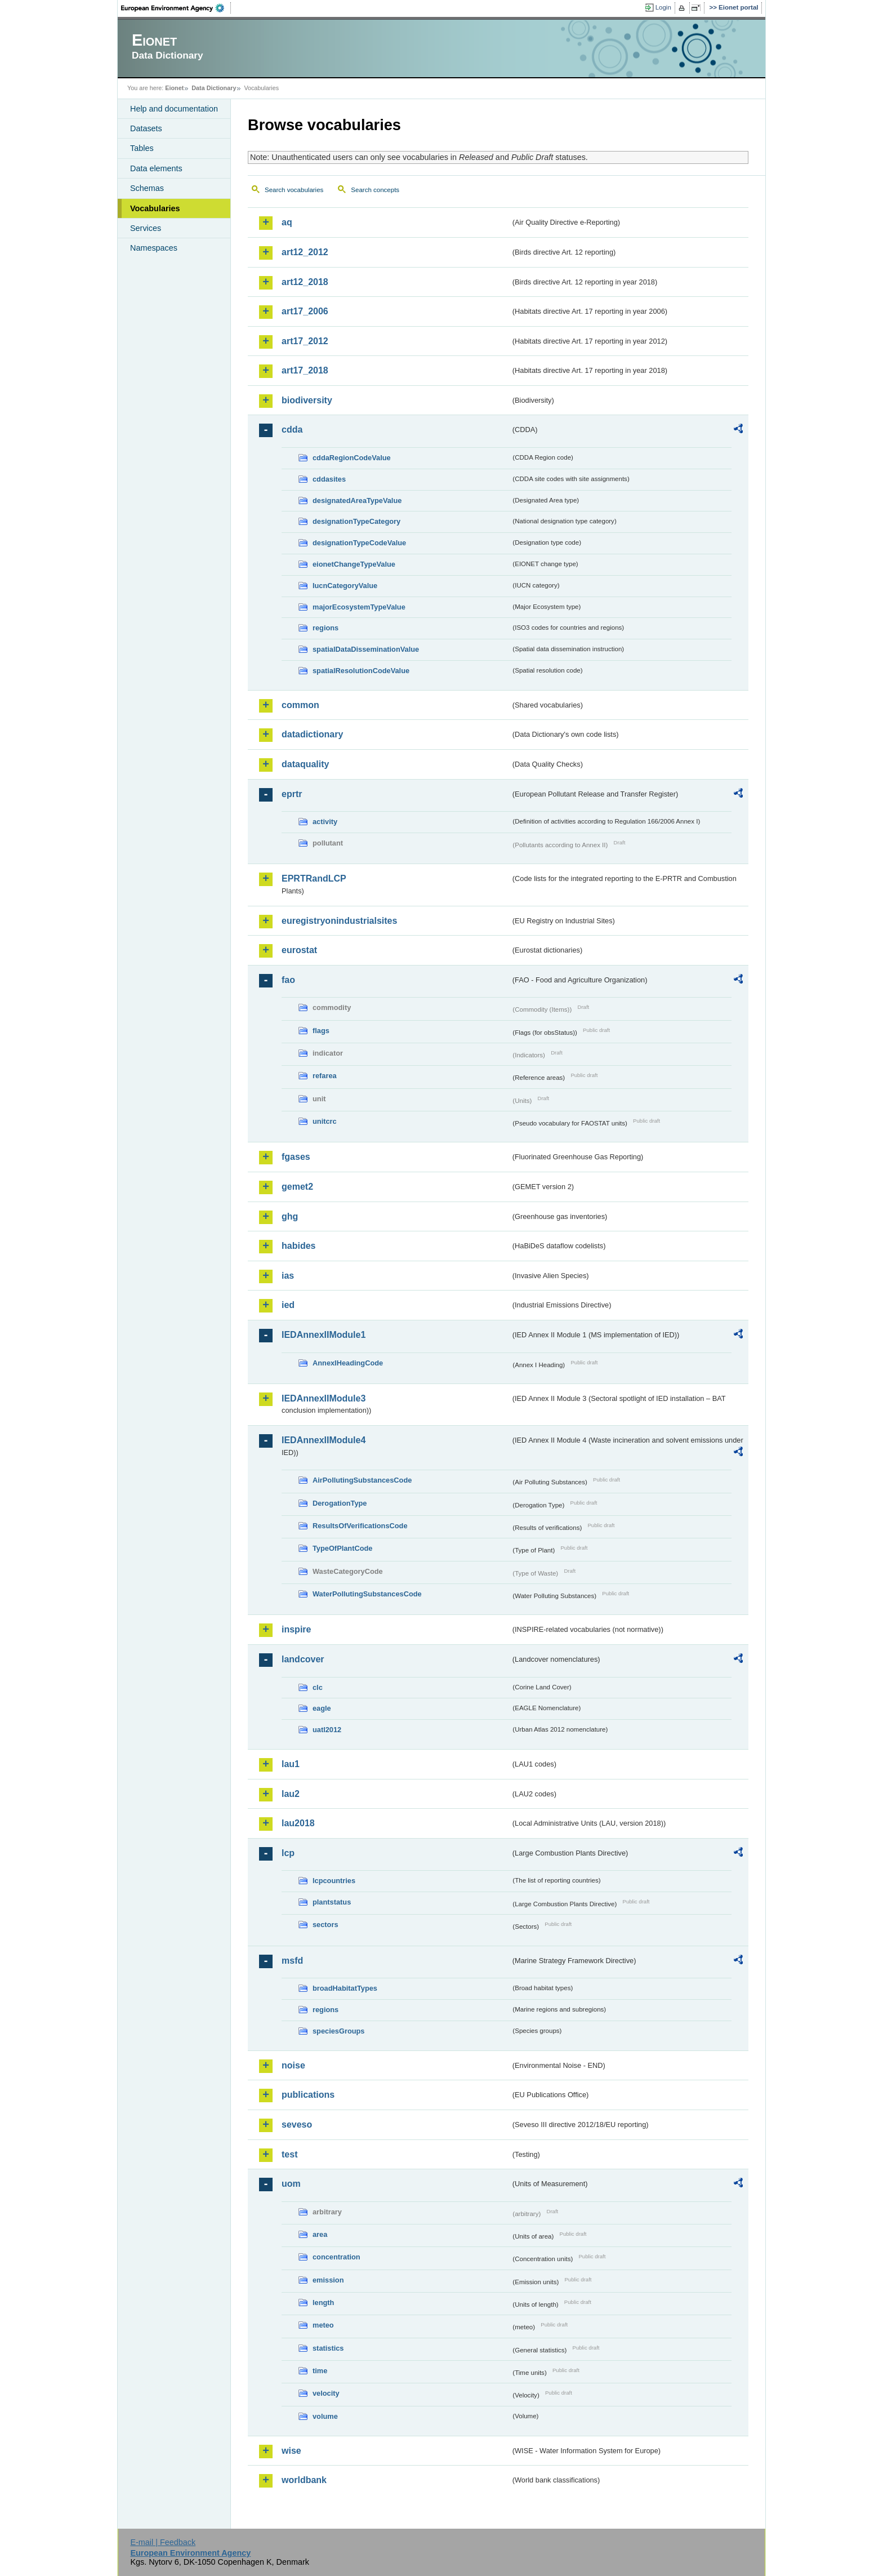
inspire (296, 1629)
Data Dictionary (213, 87)
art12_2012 (305, 252)
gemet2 (297, 1186)
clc (318, 1687)
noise (293, 2065)
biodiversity (307, 400)
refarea (325, 1075)
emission (328, 2280)
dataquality (305, 764)
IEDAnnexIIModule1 (323, 1335)
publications (308, 2094)
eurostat (299, 950)
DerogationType (340, 1503)
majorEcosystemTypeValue (359, 607)
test (289, 2154)
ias (288, 1275)
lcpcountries (334, 1880)
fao (288, 980)
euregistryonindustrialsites (339, 921)
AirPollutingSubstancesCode (362, 1480)
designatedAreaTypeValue (357, 500)
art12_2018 (305, 282)
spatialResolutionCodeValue (361, 670)
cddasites (329, 479)
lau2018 (298, 1823)
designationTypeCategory (356, 521)
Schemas (147, 188)
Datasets (146, 128)
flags (321, 1030)
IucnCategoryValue (345, 585)
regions (325, 628)
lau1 (291, 1764)
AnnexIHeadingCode (348, 1363)
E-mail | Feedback (162, 2542)
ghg (290, 1216)
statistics (328, 2348)
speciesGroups (338, 2031)
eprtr (292, 794)
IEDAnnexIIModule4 (323, 1440)
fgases (296, 1157)
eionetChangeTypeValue (354, 564)
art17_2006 (305, 311)
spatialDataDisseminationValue (366, 649)
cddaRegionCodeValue (352, 457)
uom (291, 2183)
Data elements (156, 168)
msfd (292, 1960)
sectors (325, 1924)
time (320, 2370)
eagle (322, 1708)
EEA (176, 8)
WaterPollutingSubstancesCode (367, 1594)
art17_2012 (305, 341)
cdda (292, 429)
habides (298, 1246)
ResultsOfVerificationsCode (360, 1525)
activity (325, 821)
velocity (326, 2393)
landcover (303, 1659)
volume (325, 2416)
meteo (323, 2325)
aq (287, 222)
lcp (288, 1853)
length (323, 2302)
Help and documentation (174, 108)
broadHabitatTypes (345, 1988)
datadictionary (312, 734)
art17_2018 (305, 370)
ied (288, 1305)
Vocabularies (155, 208)
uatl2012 (327, 1729)
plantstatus (332, 1902)
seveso (297, 2124)
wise (291, 2450)
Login (663, 7)
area (320, 2234)
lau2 (291, 1794)
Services (145, 228)
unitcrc (325, 1121)
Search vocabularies (294, 189)
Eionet (174, 87)
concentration (336, 2257)
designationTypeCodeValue (359, 543)
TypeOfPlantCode (342, 1548)
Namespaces (153, 247)
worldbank (304, 2480)
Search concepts (375, 189)
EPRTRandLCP (314, 878)
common (300, 705)
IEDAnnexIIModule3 (323, 1398)
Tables (142, 148)
